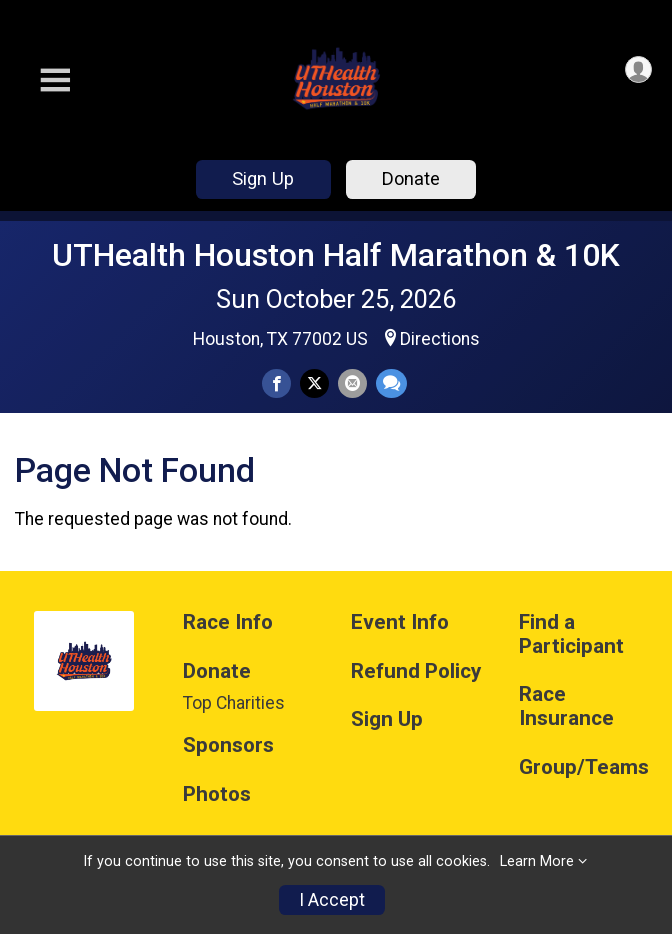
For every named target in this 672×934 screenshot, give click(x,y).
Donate (411, 178)
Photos (217, 794)
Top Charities (234, 703)
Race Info (228, 622)
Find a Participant (571, 634)
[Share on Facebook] (276, 383)
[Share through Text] (391, 383)
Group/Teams (584, 767)
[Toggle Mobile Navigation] (55, 80)
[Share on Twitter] (314, 383)
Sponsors (228, 745)
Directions (440, 339)
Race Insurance (566, 706)
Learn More (537, 861)
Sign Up (263, 178)
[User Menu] (638, 69)
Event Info (400, 622)
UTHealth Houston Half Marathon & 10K (336, 255)
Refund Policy (416, 671)
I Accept (332, 900)
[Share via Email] (352, 383)
